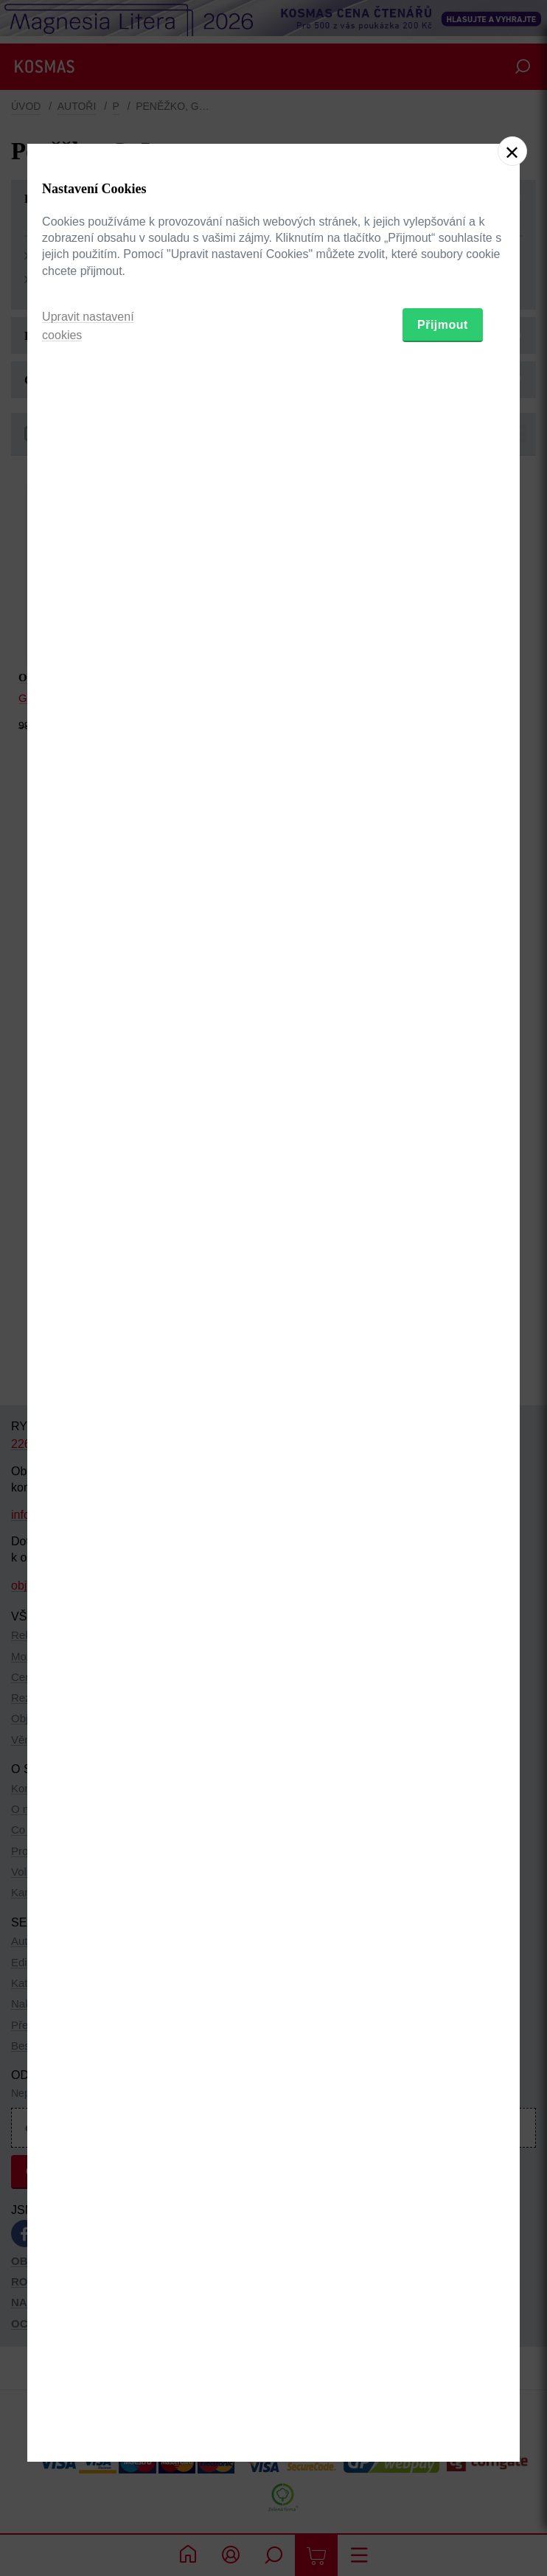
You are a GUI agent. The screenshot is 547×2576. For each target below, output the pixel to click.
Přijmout (442, 1376)
